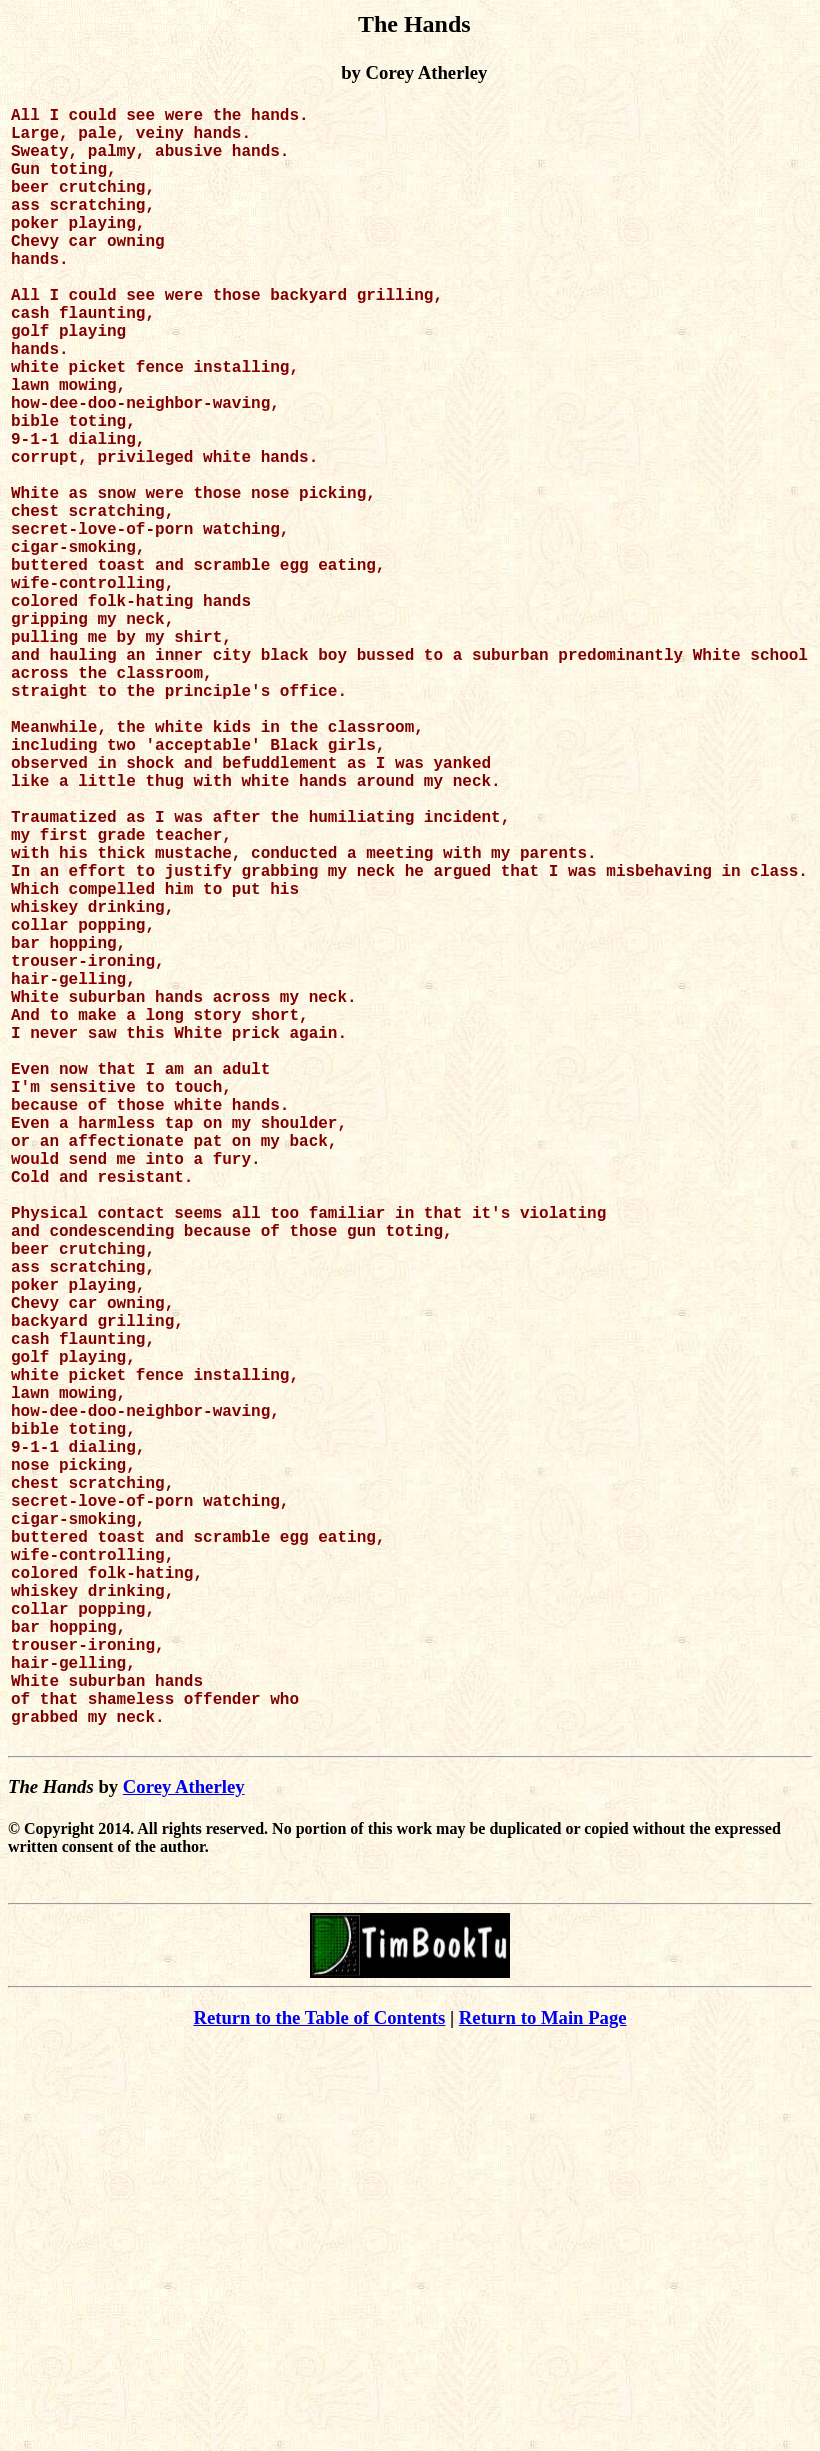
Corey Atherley (184, 2150)
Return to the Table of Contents (319, 2381)
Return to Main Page (543, 2381)
